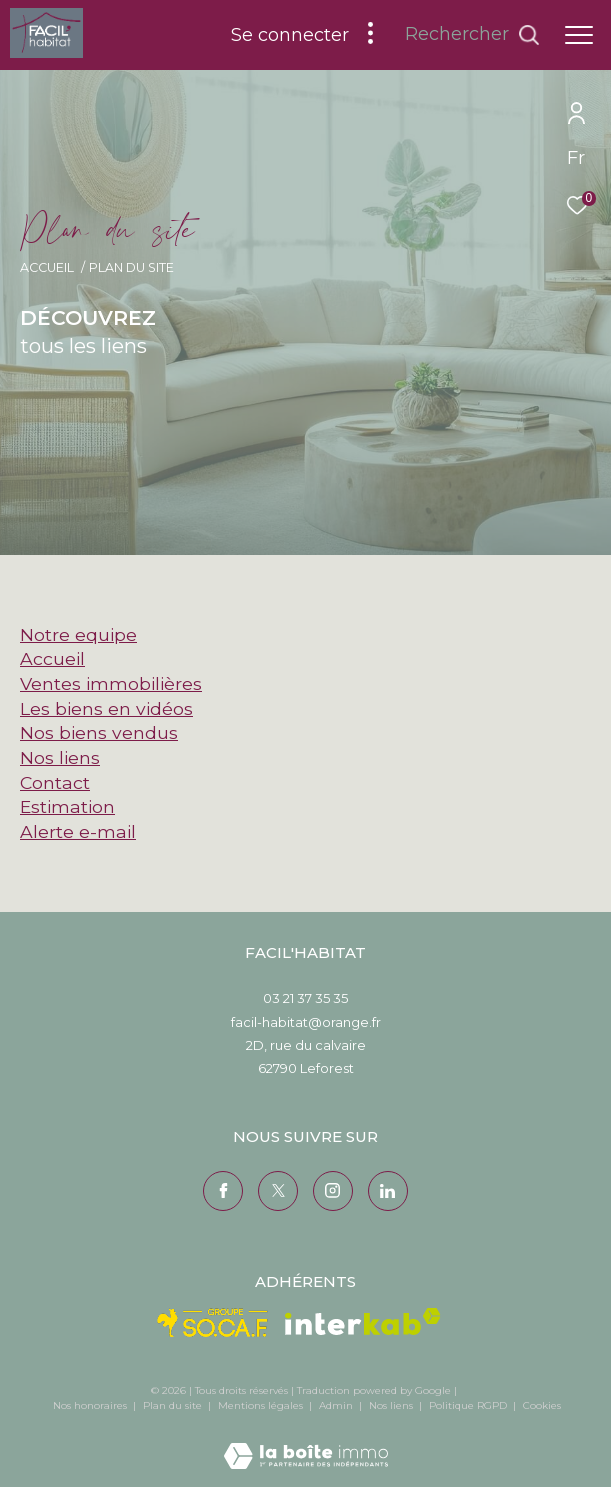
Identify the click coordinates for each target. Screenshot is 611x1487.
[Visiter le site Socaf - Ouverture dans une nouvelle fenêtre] (213, 1323)
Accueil (47, 267)
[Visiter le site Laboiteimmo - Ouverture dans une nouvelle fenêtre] (306, 1442)
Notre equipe (78, 634)
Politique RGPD (468, 1405)
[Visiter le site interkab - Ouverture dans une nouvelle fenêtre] (363, 1321)
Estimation (67, 806)
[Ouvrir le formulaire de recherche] (472, 35)
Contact (55, 782)
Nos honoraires (90, 1405)
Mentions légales (262, 1405)
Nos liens (60, 757)
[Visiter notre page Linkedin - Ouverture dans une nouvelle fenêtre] (388, 1191)
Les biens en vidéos (106, 708)
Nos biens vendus (99, 732)
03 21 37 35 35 (305, 998)
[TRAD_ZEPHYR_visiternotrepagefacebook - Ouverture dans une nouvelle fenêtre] (223, 1191)
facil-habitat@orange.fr (306, 1022)
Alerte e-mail (78, 831)
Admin (337, 1405)
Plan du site (174, 1405)
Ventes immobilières (111, 683)
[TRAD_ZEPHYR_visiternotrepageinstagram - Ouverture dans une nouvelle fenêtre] (333, 1191)
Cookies (542, 1406)
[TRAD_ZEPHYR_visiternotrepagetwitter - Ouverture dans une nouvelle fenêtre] (278, 1191)
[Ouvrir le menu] (579, 35)
